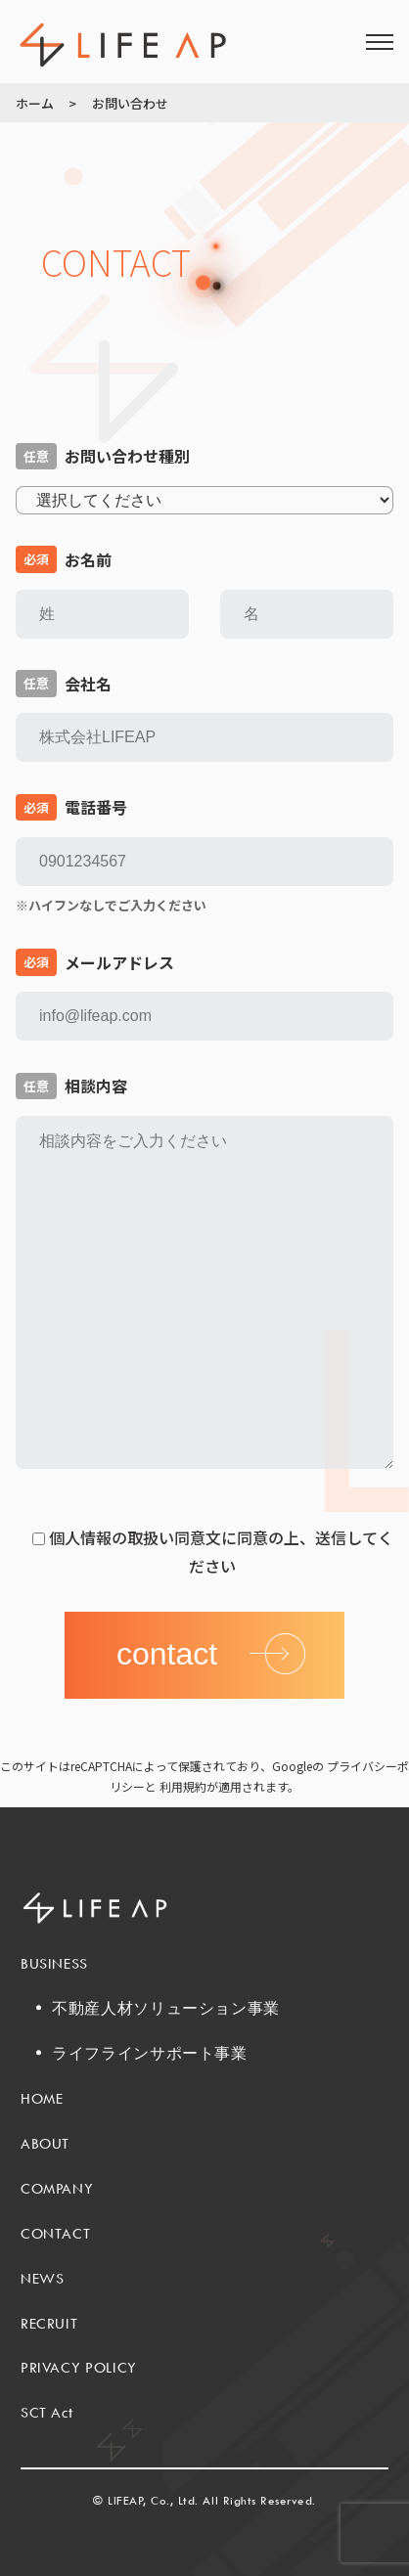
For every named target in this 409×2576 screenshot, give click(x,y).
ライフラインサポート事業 (150, 2053)
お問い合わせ (130, 103)
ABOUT (45, 2143)
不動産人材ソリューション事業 (166, 2008)
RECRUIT (49, 2323)
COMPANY (57, 2188)
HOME (42, 2098)
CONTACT (55, 2233)
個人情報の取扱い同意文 (135, 1537)
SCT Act (46, 2412)
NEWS (43, 2278)
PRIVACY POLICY (79, 2367)
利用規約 (182, 1786)
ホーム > (46, 103)
